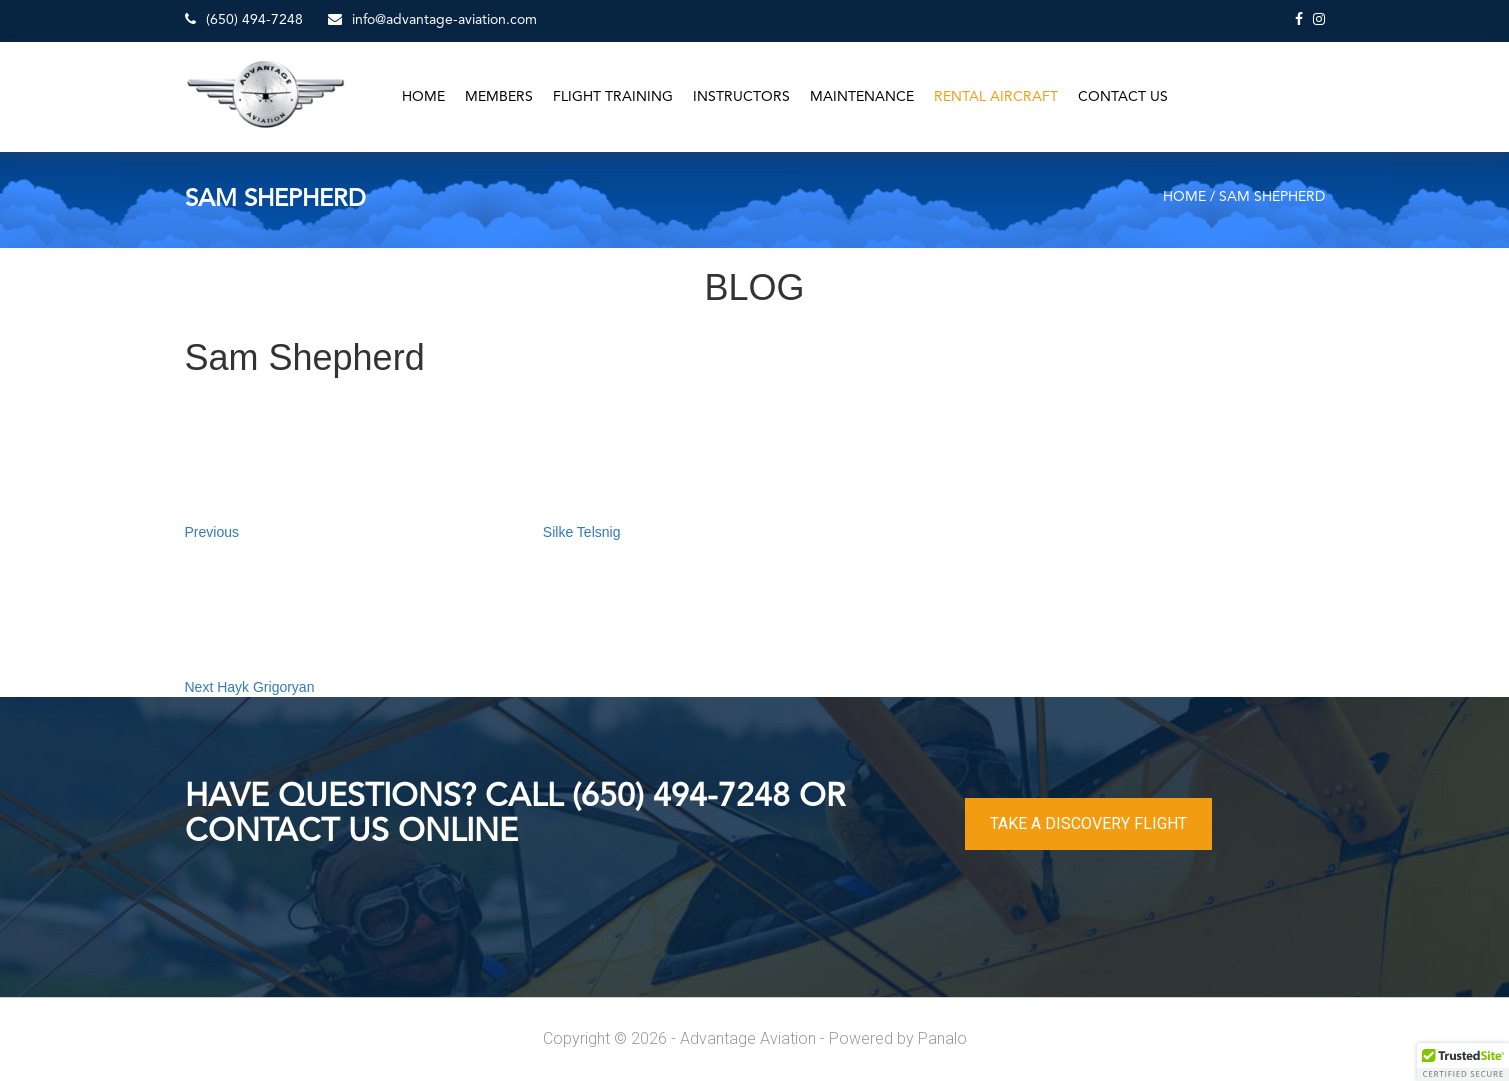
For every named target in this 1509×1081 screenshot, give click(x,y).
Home (423, 97)
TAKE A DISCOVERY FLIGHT (1088, 823)
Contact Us (1123, 97)
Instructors (741, 97)
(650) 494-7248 (244, 19)
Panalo (942, 1038)
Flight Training (613, 97)
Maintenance (862, 97)
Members (499, 97)
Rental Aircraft (996, 97)
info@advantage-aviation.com (432, 19)
